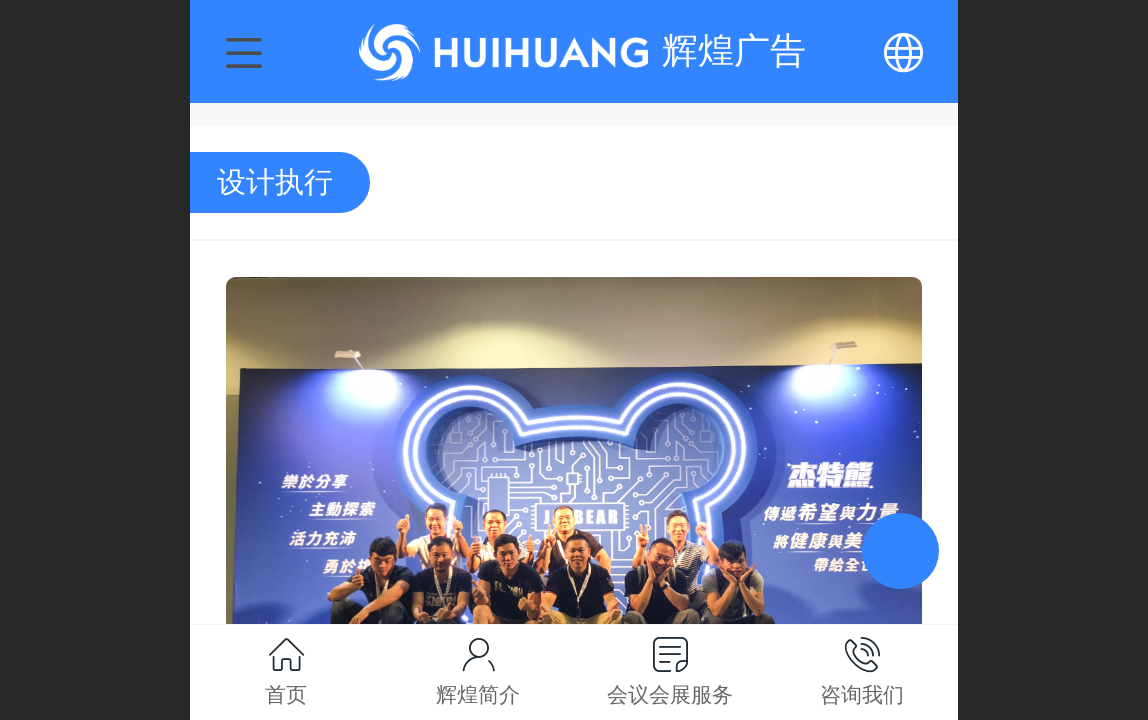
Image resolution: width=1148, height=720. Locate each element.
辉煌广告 (734, 50)
